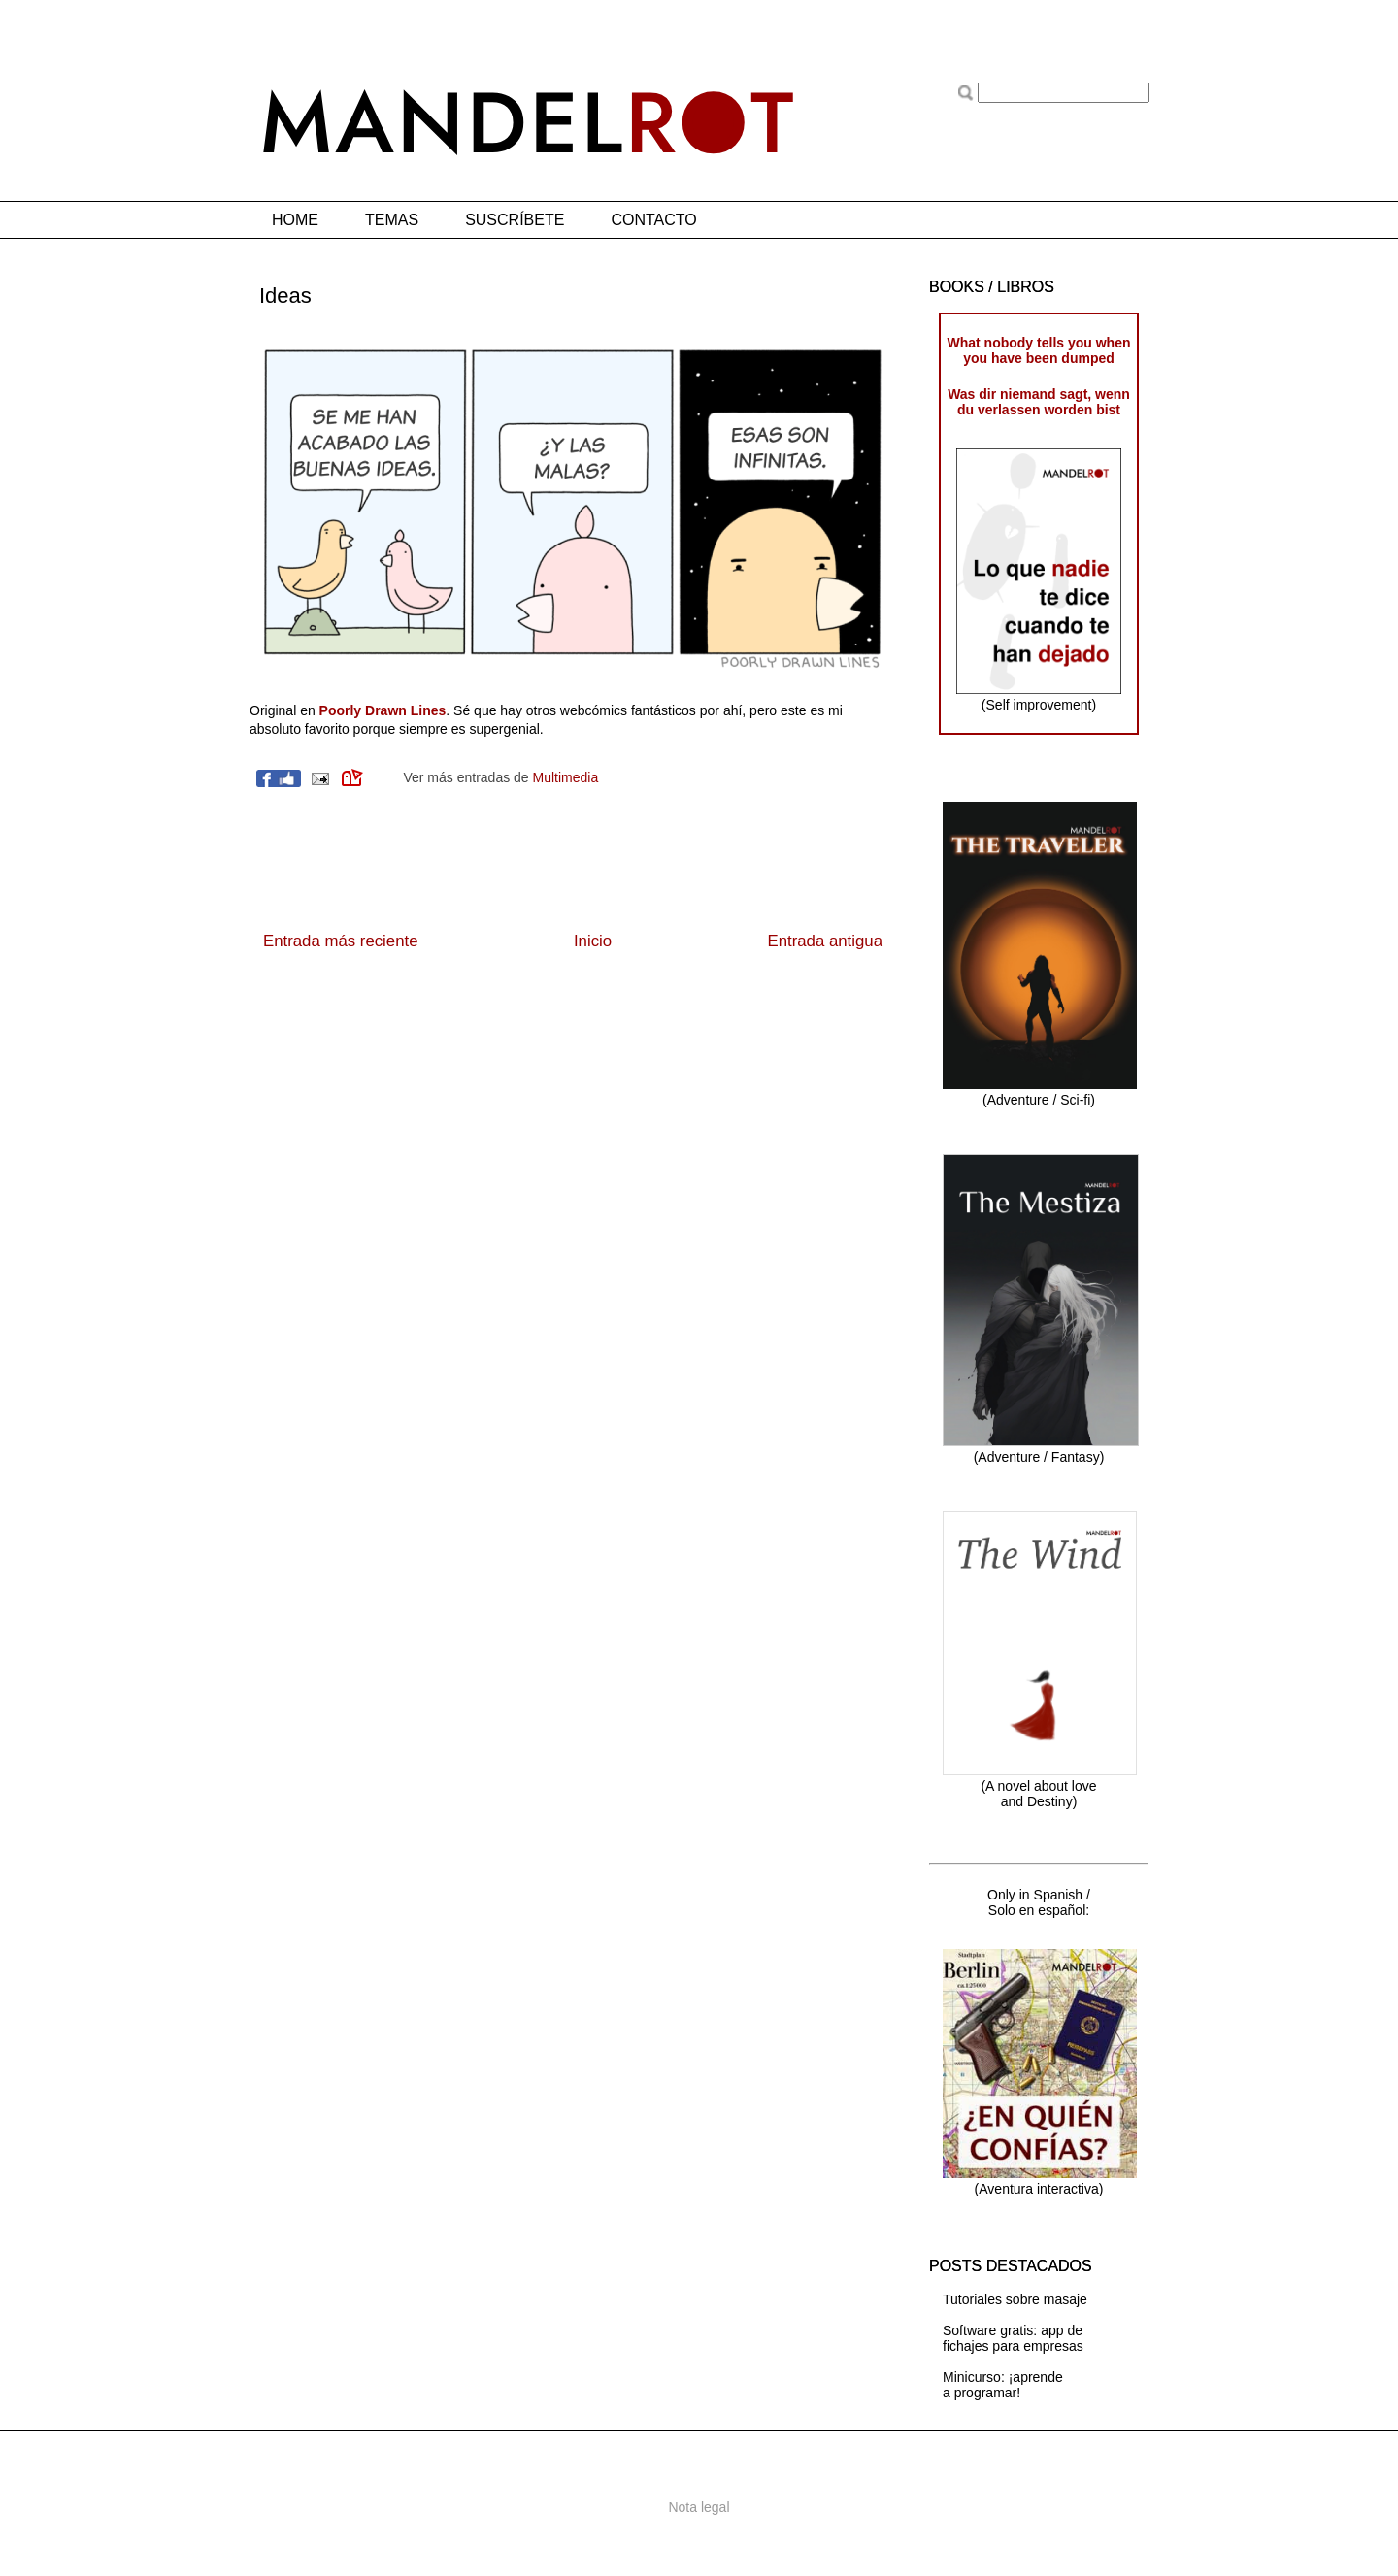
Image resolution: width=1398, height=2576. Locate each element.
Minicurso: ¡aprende (1003, 2377)
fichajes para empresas (1013, 2346)
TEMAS (391, 220)
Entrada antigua (825, 941)
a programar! (981, 2392)
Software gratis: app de (1012, 2330)
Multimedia (566, 777)
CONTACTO (653, 220)
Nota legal (698, 2507)
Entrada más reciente (340, 941)
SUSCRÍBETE (514, 220)
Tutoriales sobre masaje (1015, 2299)
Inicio (593, 941)
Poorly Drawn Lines (383, 710)
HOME (295, 220)
